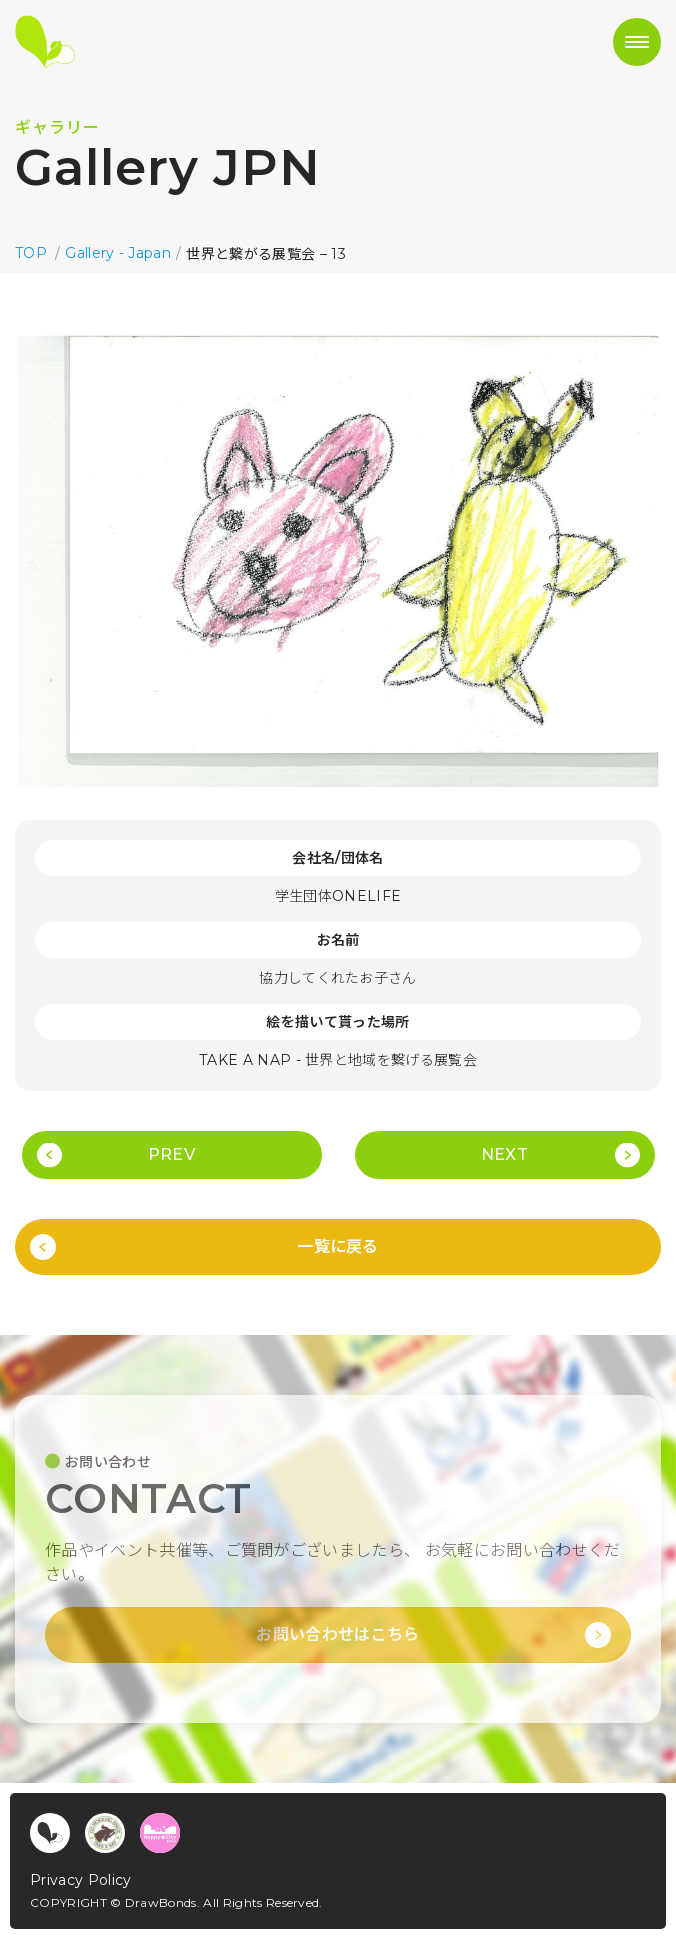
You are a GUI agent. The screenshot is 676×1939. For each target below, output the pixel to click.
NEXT (504, 1154)
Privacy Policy (80, 1880)
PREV (171, 1154)
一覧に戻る (338, 1246)
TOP (31, 253)
